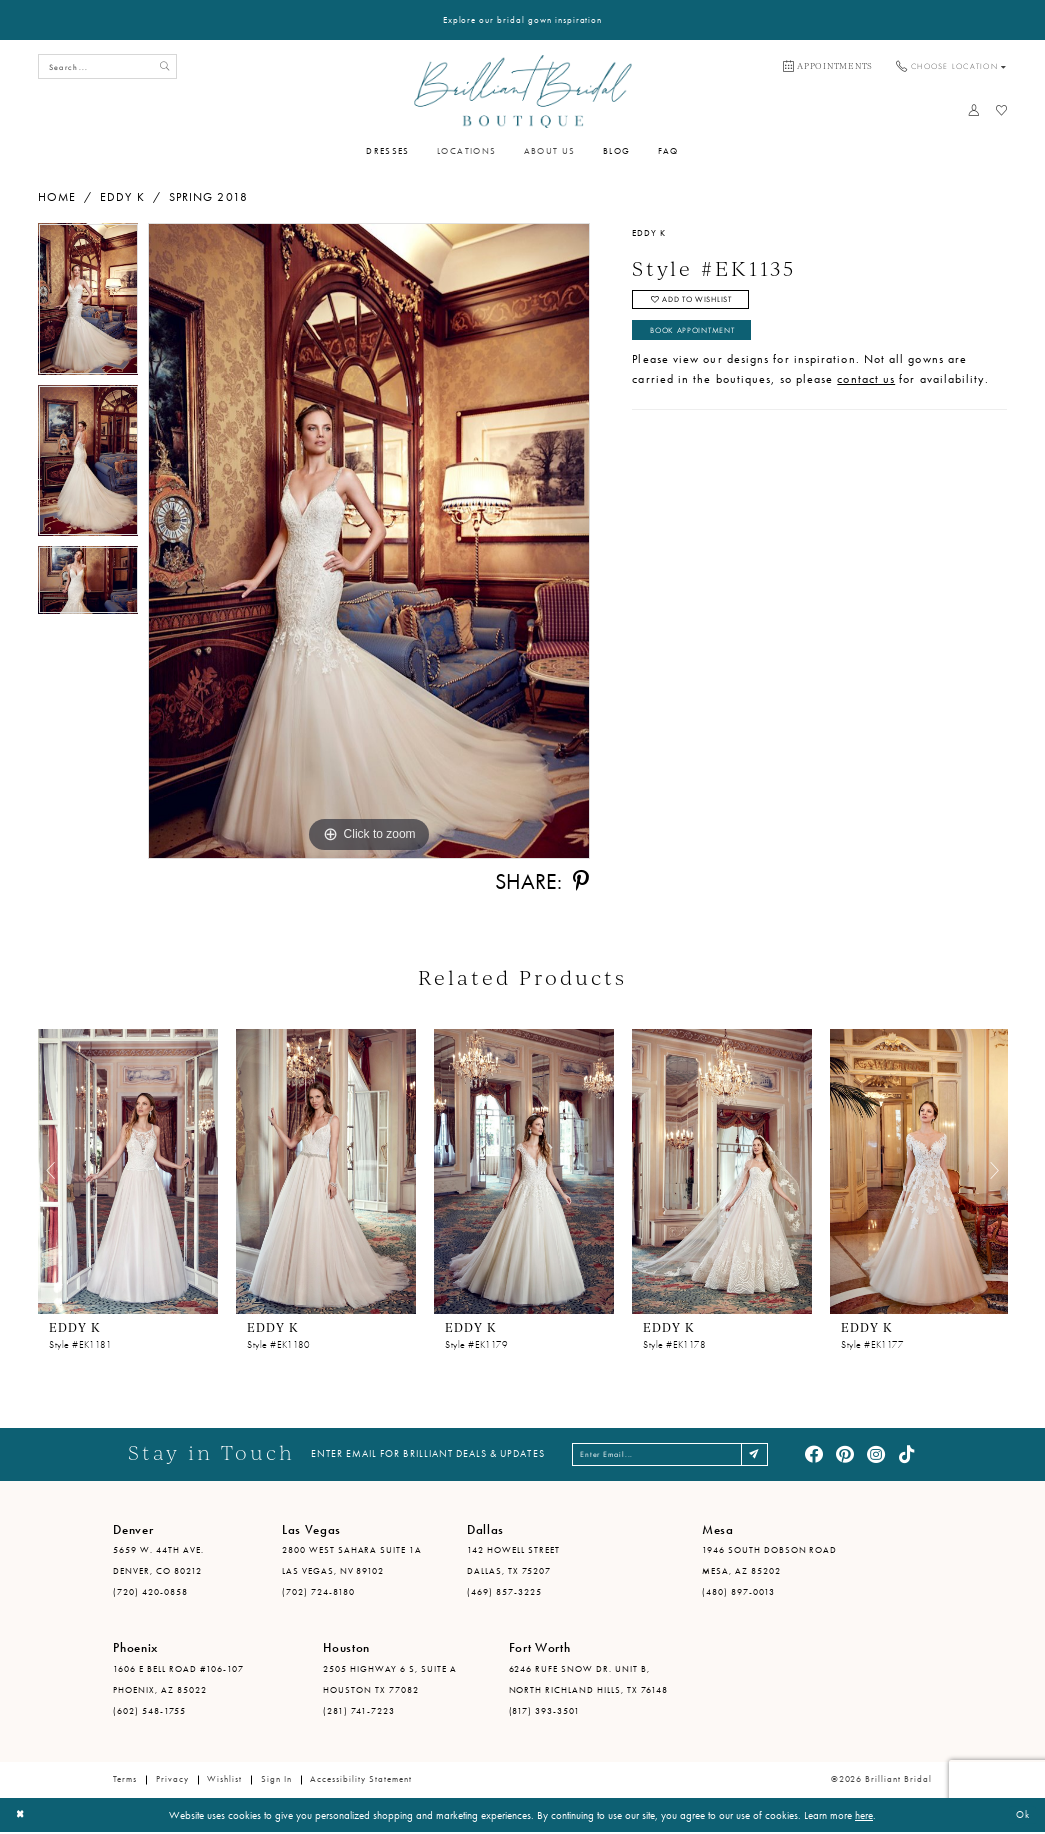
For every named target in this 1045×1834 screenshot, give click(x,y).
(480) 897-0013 (738, 1593)
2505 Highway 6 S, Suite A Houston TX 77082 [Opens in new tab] (389, 1680)
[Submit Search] (163, 66)
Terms (125, 1781)
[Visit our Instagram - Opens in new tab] (876, 1455)
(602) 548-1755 (149, 1712)
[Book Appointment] (827, 67)
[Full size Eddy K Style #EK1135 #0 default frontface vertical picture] (369, 541)
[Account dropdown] (974, 110)
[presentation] (128, 1171)
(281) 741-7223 (359, 1712)
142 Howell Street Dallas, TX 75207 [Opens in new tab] (513, 1562)
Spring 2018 (208, 197)
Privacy (172, 1781)
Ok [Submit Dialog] (1021, 1816)
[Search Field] (108, 66)
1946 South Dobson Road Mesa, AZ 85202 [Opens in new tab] (769, 1562)
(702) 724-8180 (318, 1593)
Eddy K (122, 197)
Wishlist (224, 1781)
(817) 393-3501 (545, 1712)
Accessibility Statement (360, 1781)
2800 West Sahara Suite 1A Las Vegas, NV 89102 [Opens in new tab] (352, 1562)
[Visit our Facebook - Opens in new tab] (815, 1455)
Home (57, 197)
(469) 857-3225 (504, 1593)
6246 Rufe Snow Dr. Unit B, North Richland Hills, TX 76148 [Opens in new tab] (588, 1680)
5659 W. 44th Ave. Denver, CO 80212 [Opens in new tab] (158, 1562)
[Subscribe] (770, 1455)
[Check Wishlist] (1001, 110)
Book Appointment (701, 337)
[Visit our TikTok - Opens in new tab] (907, 1455)
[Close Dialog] (22, 1817)
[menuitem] (827, 67)
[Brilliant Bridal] (522, 91)
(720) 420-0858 (150, 1593)
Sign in (276, 1781)
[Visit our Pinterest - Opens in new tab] (845, 1455)
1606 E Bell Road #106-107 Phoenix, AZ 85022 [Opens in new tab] (178, 1680)
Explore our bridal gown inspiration (523, 20)
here (864, 1816)
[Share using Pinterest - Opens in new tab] (581, 882)
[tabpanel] (88, 304)
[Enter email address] (672, 1455)
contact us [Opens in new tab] (866, 388)
